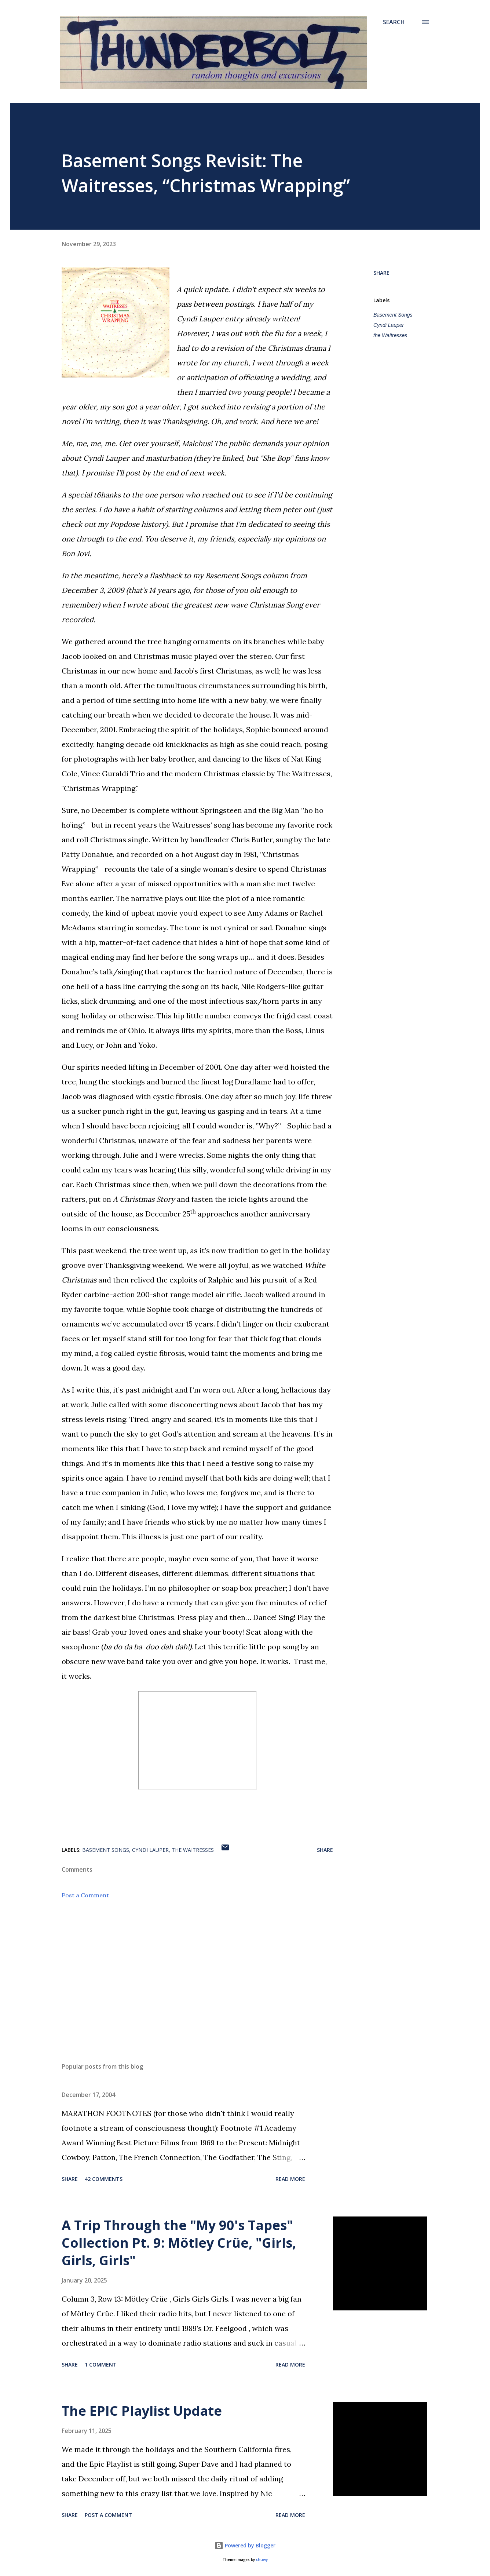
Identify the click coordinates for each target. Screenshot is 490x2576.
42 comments (103, 2178)
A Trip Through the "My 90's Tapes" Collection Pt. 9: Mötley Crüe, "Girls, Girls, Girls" (179, 2242)
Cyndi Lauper (388, 325)
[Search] (394, 22)
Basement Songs (393, 315)
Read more (290, 2178)
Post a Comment (85, 1895)
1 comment (101, 2364)
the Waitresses (390, 335)
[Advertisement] (186, 1971)
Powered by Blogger (245, 2545)
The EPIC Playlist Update (142, 2411)
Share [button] (381, 272)
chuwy (262, 2559)
